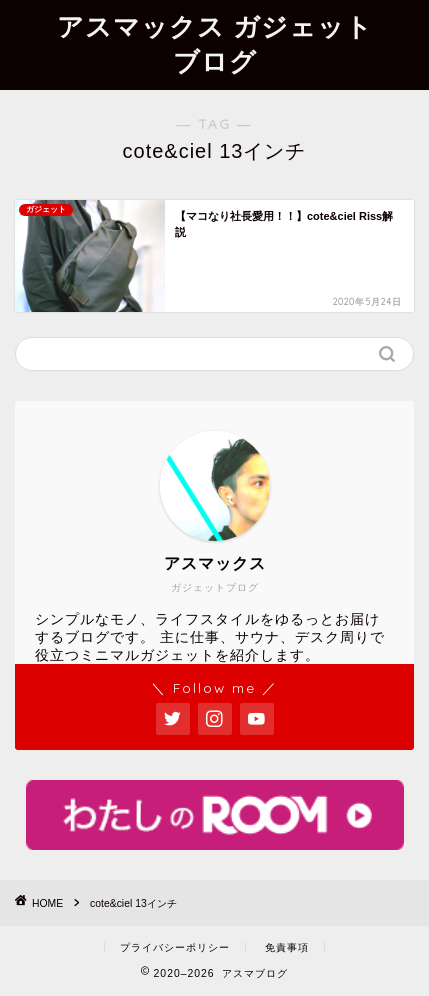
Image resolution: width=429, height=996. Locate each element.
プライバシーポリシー (175, 947)
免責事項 (287, 947)
